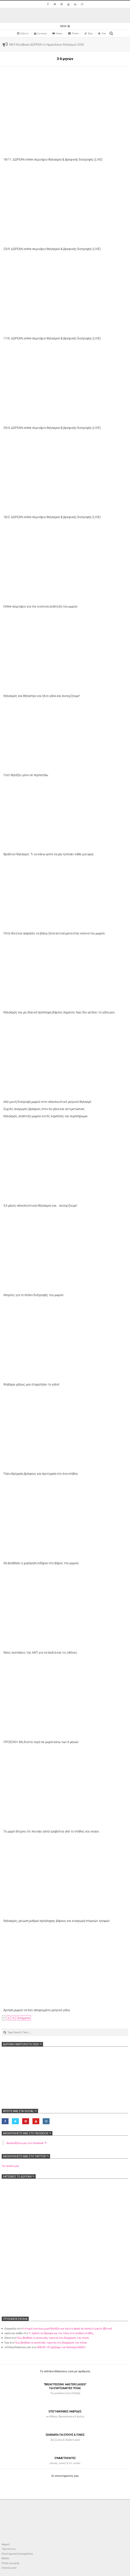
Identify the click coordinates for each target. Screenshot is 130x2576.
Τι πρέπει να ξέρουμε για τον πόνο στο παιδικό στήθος (61, 2333)
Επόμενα (24, 2018)
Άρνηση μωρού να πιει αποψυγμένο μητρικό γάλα (36, 2010)
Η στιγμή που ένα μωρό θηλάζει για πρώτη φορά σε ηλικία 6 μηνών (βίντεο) (67, 2328)
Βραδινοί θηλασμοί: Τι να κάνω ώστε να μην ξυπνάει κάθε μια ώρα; (48, 854)
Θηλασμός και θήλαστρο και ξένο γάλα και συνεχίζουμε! (41, 696)
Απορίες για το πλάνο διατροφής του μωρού (33, 1295)
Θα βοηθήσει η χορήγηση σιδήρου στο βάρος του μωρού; (41, 1563)
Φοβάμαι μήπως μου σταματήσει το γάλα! (31, 1384)
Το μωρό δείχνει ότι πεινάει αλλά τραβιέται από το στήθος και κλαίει (51, 1831)
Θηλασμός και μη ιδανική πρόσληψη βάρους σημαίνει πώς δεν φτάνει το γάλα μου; (59, 1012)
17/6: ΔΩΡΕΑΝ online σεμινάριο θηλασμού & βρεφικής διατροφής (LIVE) (52, 338)
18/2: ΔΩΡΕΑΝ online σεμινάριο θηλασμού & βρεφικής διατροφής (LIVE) (52, 517)
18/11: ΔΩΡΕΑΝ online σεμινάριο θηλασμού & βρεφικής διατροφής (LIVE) (52, 159)
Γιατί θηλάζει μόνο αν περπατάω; (25, 775)
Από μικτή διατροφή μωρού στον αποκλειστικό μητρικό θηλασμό (47, 1101)
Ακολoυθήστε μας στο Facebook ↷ (27, 2133)
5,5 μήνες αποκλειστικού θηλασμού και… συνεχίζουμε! (40, 1205)
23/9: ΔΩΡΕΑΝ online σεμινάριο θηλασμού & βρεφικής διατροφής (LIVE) (52, 249)
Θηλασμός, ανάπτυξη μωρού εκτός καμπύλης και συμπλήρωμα (45, 1116)
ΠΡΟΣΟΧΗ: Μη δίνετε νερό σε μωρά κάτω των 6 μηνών (41, 1742)
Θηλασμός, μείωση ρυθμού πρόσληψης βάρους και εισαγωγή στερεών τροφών (56, 1921)
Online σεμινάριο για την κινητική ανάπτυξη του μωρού (40, 606)
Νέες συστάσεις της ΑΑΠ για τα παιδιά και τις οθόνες (40, 1652)
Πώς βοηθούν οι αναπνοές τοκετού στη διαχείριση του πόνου (53, 2337)
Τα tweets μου (10, 2166)
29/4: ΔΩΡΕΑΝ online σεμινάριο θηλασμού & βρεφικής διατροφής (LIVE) (52, 428)
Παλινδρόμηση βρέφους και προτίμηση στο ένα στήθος (40, 1473)
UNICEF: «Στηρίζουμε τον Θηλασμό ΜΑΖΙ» (61, 2347)
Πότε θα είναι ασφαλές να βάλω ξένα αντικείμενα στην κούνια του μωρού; (54, 933)
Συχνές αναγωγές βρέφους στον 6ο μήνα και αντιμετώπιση (43, 1109)
